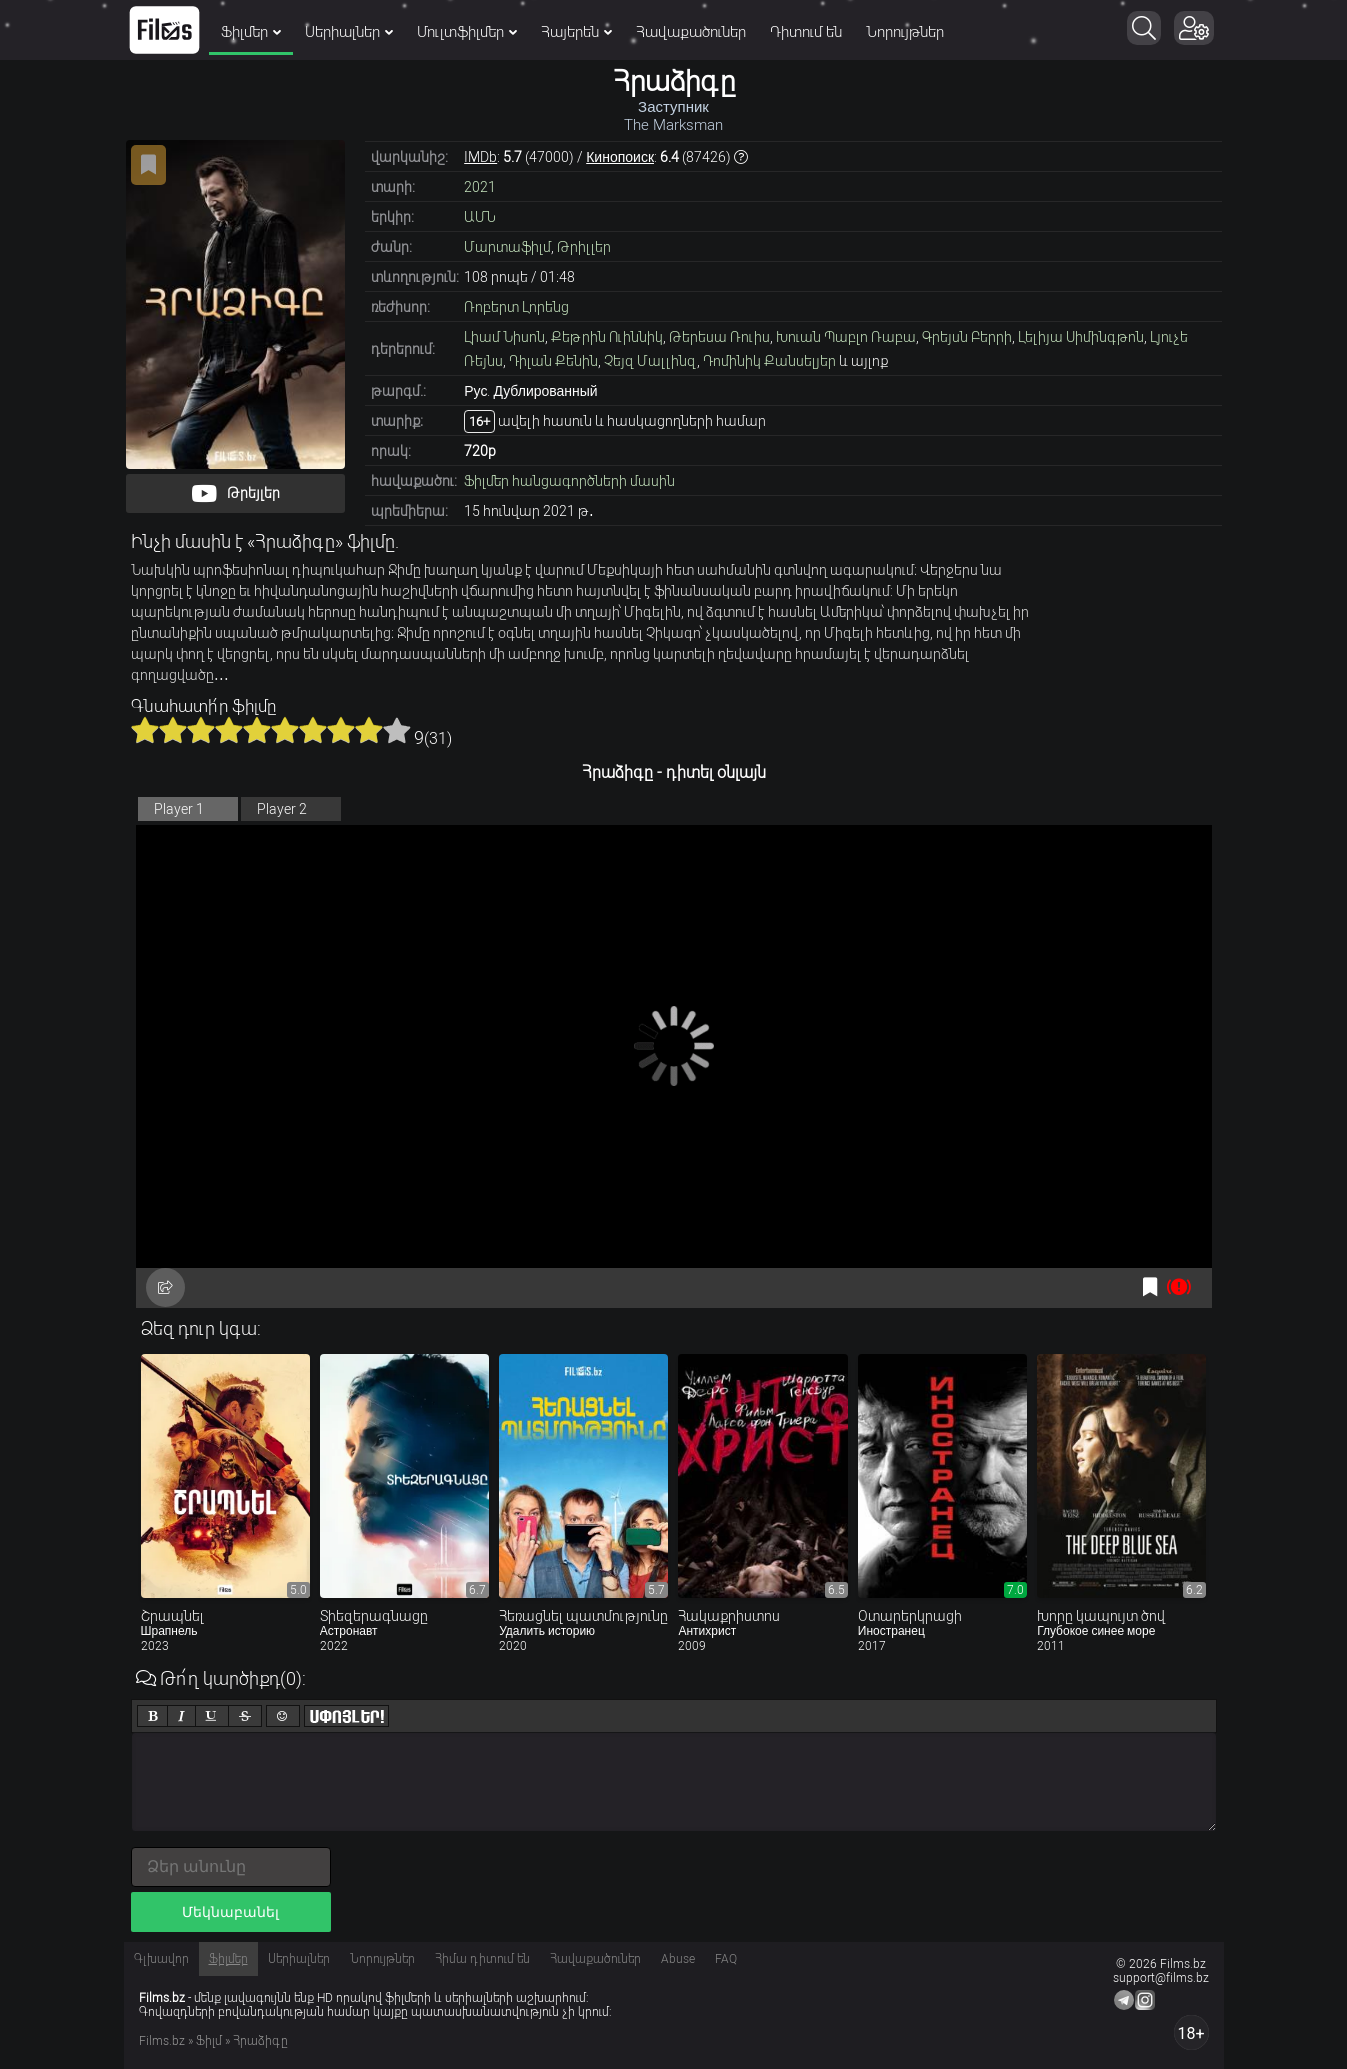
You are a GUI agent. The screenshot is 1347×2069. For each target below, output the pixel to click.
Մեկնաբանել (230, 1912)
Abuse (678, 1959)
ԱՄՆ (480, 217)
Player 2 (282, 809)
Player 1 (179, 809)
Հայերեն (576, 32)
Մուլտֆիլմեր (467, 32)
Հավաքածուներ (691, 32)
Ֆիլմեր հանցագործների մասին (569, 481)
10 (397, 730)
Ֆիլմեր (251, 32)
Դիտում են (806, 32)
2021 (480, 187)
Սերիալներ (349, 32)
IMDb (480, 157)
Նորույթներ (905, 32)
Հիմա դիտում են (482, 1959)
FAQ (726, 1959)
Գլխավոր (161, 1959)
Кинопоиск (620, 157)
